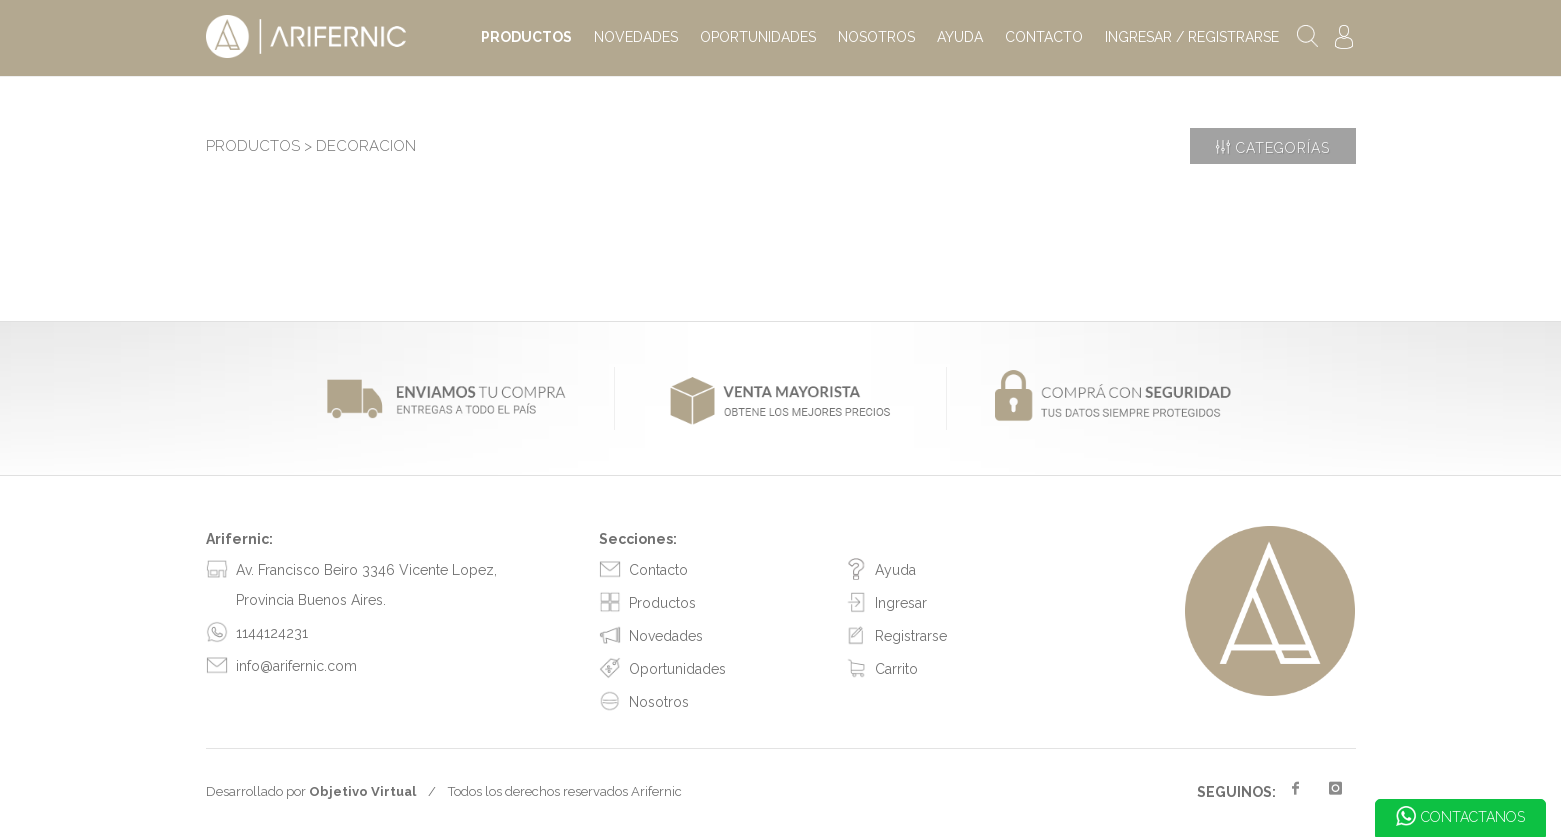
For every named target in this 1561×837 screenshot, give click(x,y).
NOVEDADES (636, 37)
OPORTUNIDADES (758, 37)
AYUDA (960, 37)
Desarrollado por (311, 791)
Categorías (1273, 146)
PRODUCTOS (526, 37)
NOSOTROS (876, 37)
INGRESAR (1192, 37)
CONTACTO (1044, 37)
